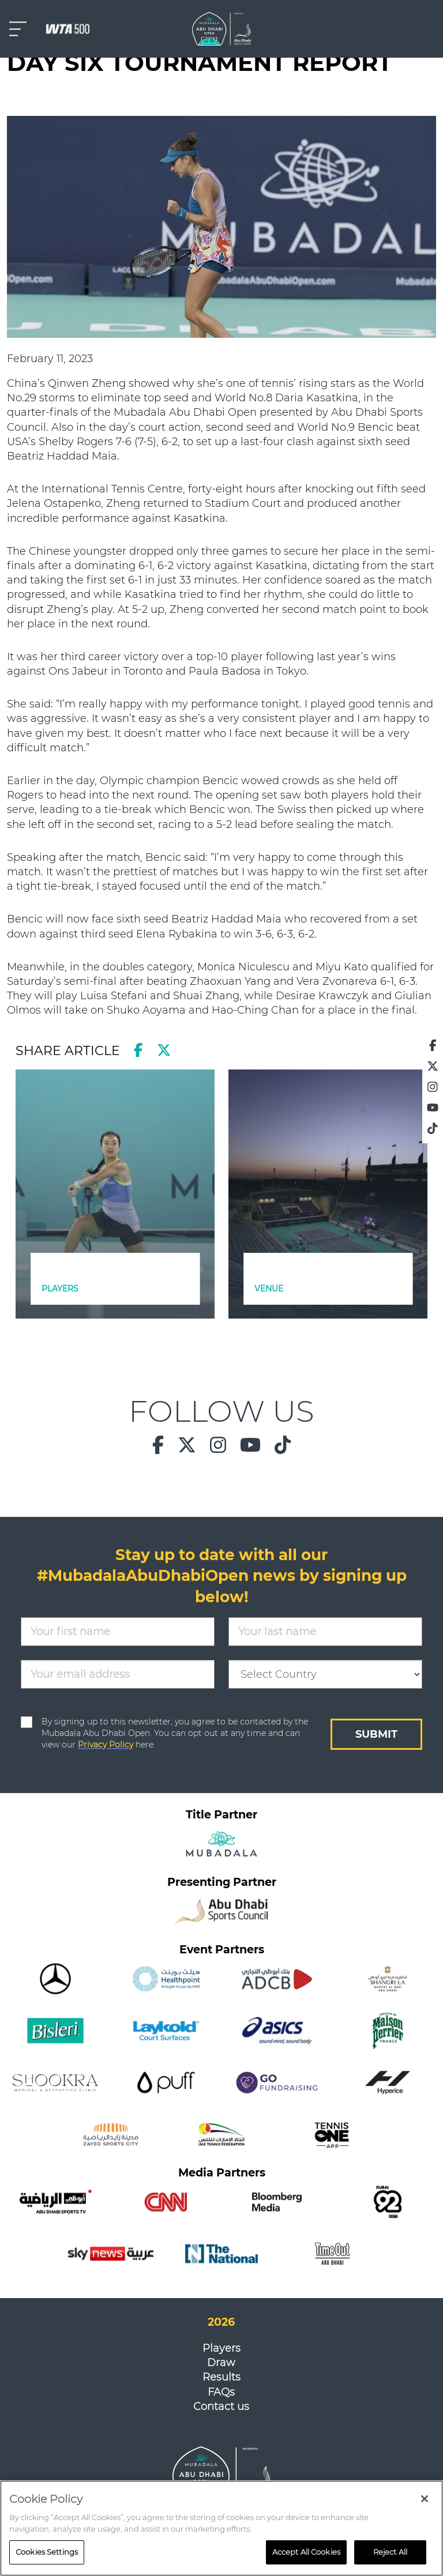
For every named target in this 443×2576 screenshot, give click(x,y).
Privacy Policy (105, 1744)
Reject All (390, 2554)
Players (221, 2348)
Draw (221, 2362)
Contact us (221, 2406)
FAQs (221, 2392)
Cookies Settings (47, 2554)
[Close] (424, 2501)
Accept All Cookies (306, 2554)
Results (221, 2377)
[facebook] (138, 1050)
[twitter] (164, 1050)
